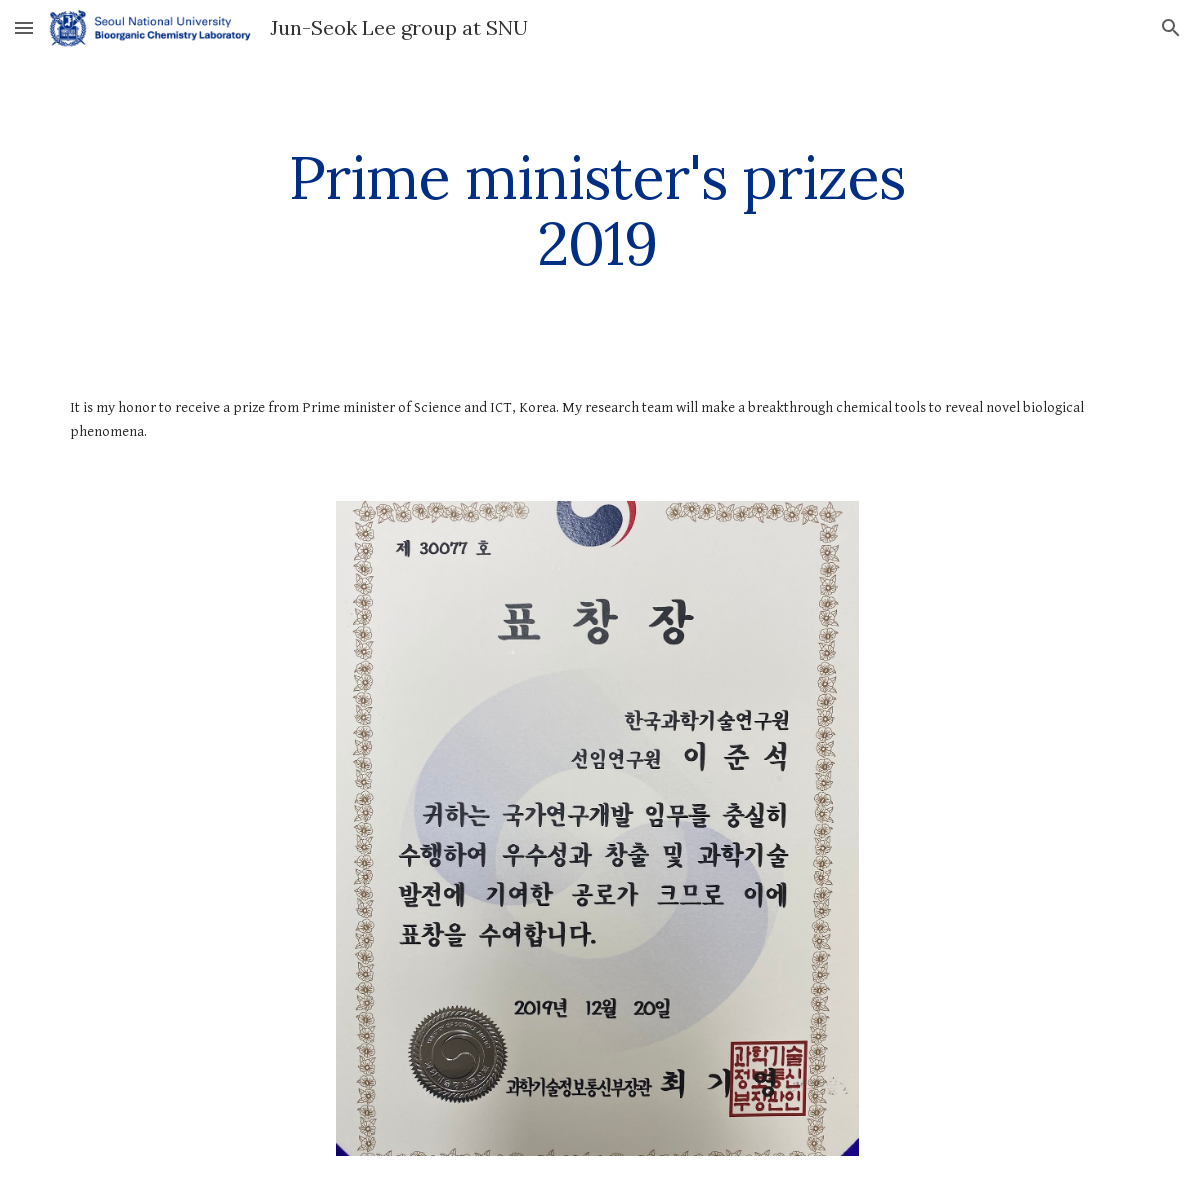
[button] (24, 27)
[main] (597, 210)
